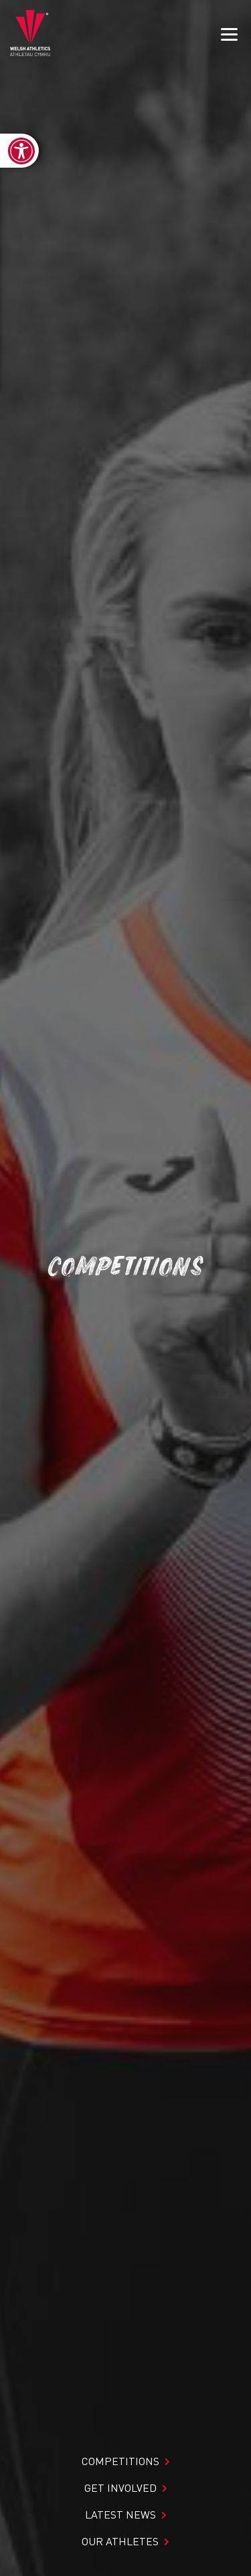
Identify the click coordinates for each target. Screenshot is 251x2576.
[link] (19, 151)
